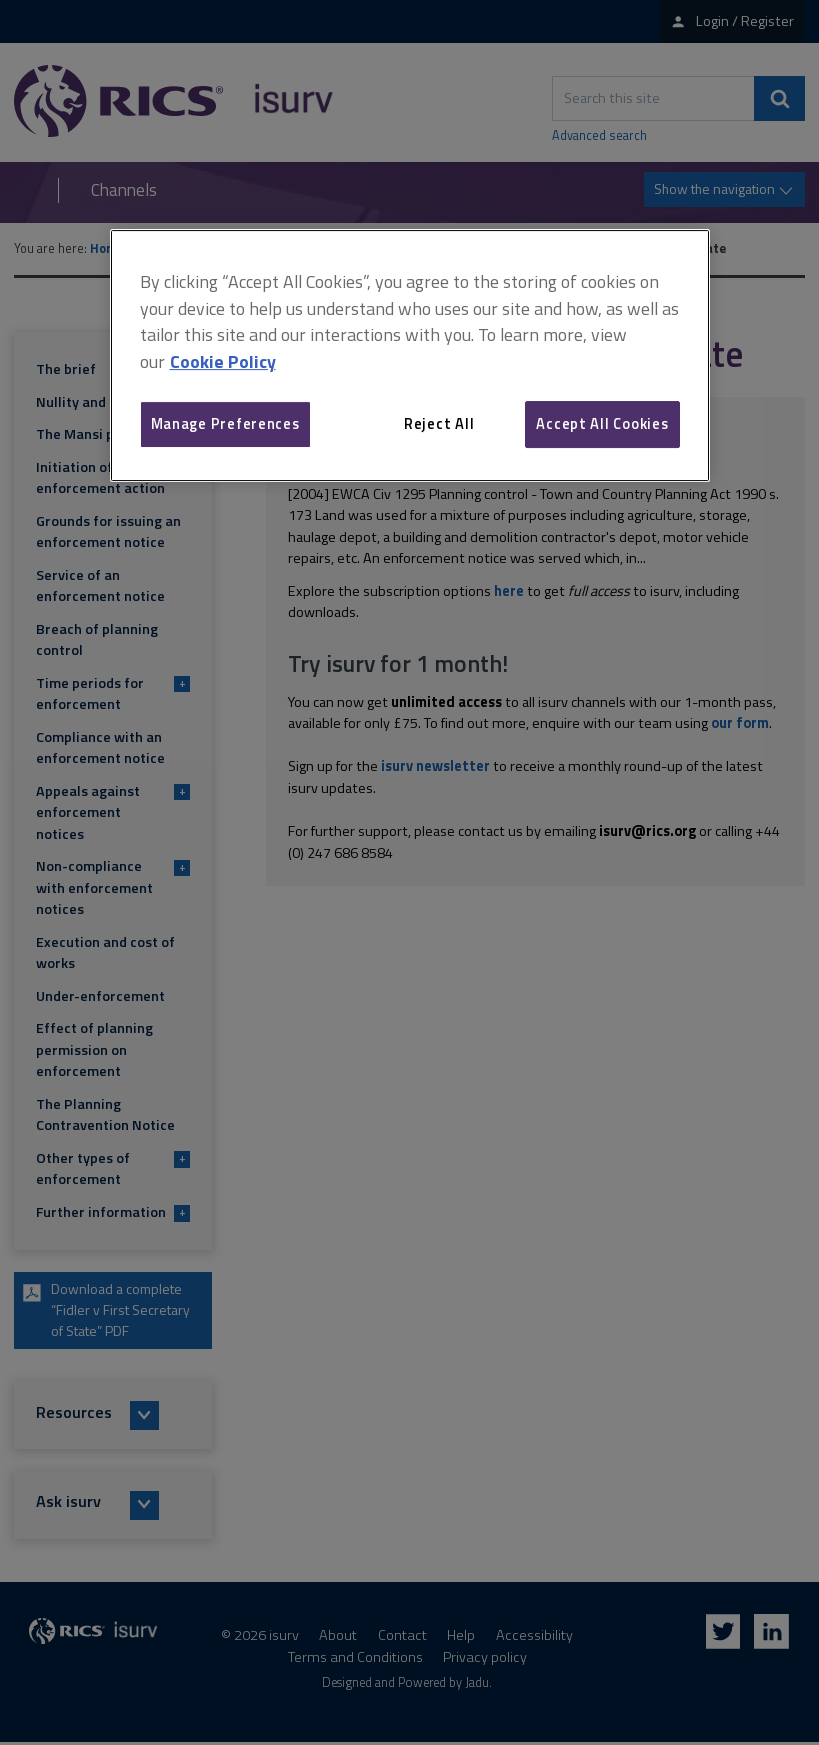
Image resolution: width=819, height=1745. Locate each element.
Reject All (439, 423)
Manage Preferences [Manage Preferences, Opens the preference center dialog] (225, 423)
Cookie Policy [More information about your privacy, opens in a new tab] (223, 361)
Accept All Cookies (602, 423)
